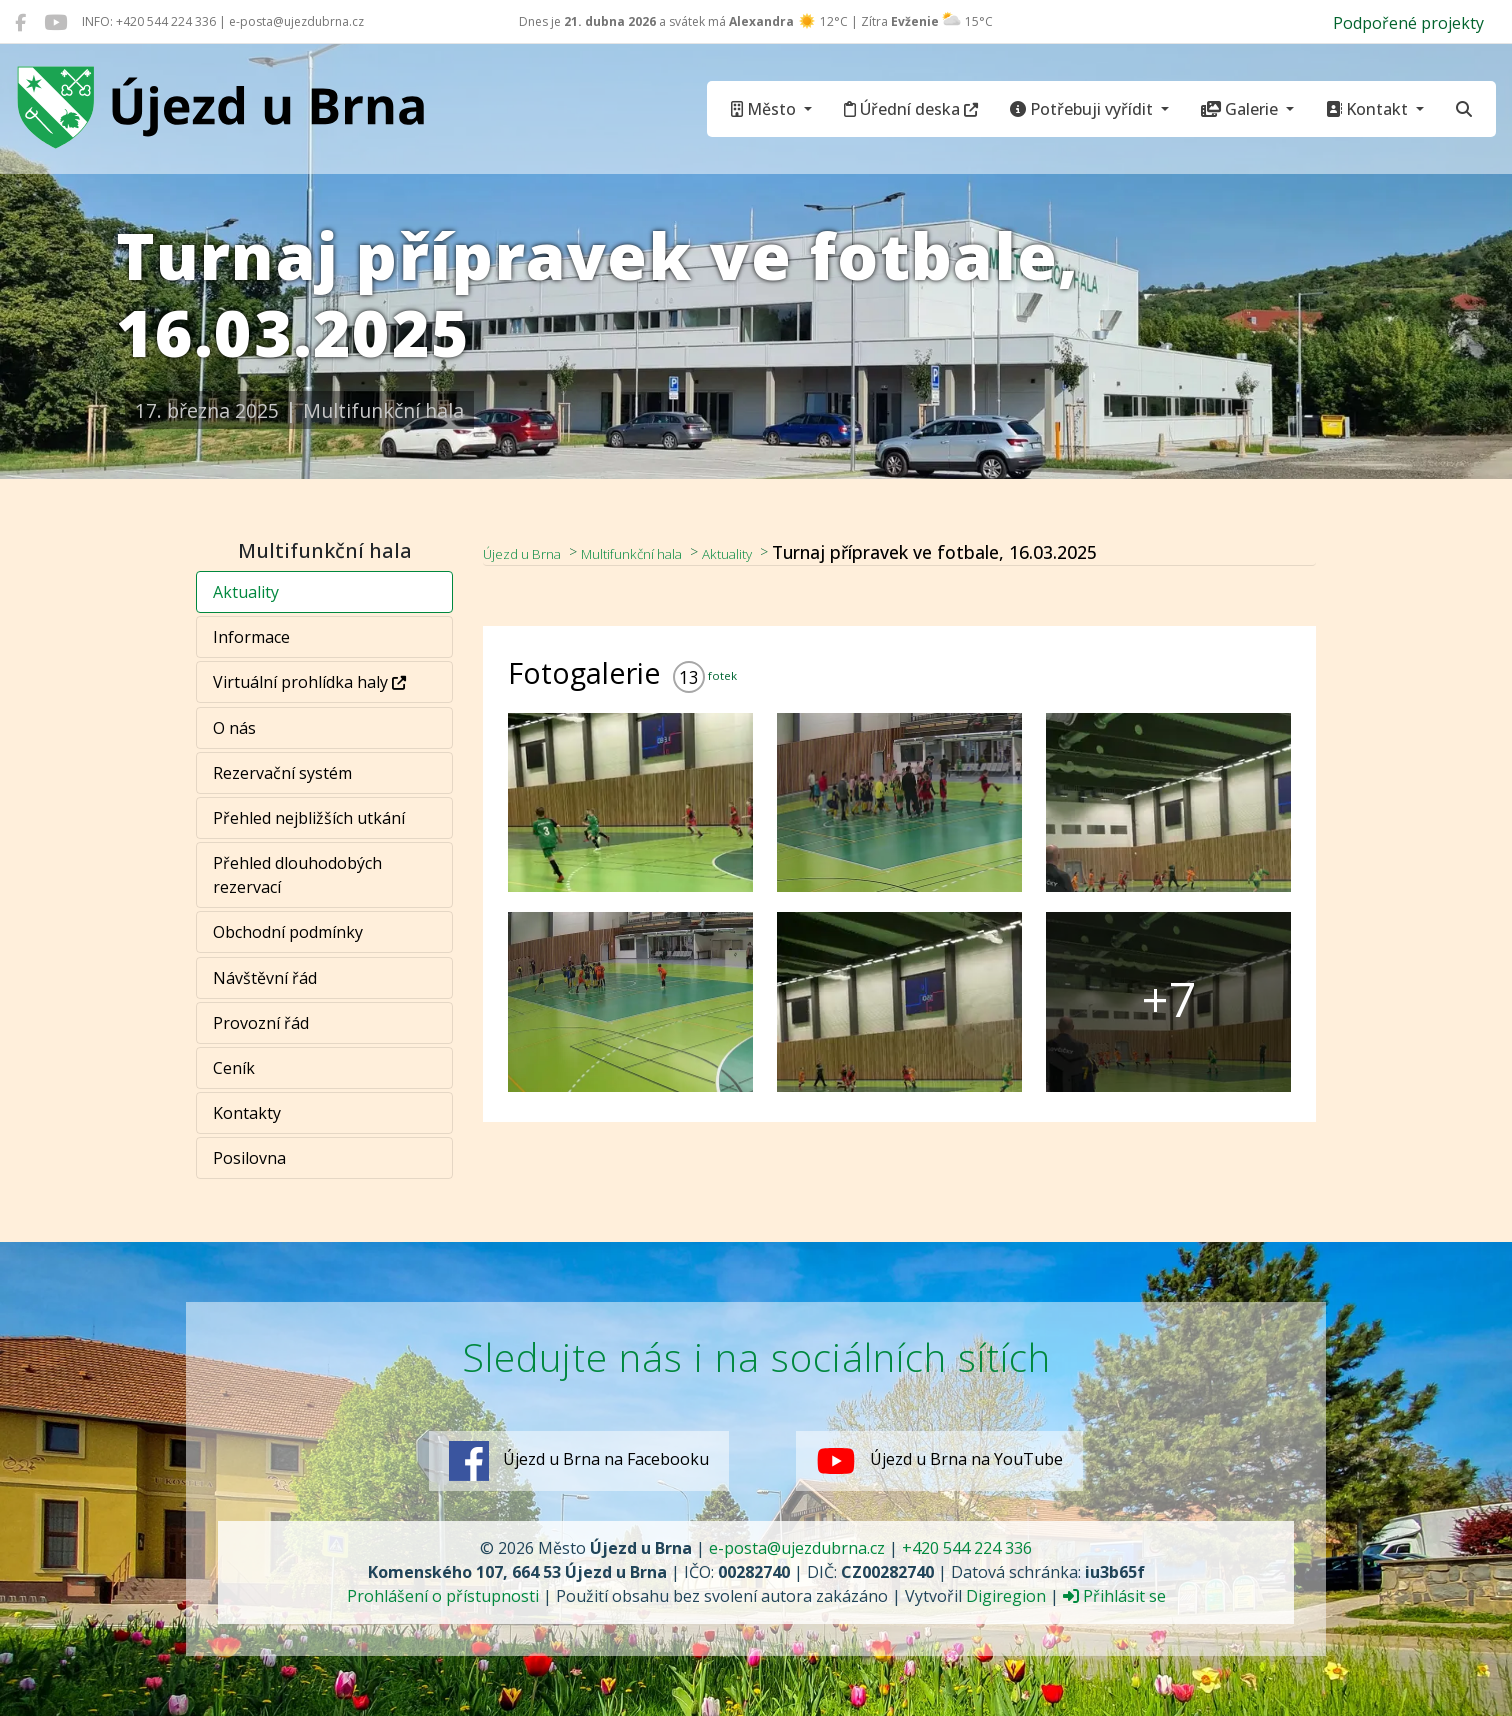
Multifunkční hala (672, 552)
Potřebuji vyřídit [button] (1083, 109)
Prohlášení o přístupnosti (443, 1596)
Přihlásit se (1114, 1596)
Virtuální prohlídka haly (309, 682)
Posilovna (249, 1158)
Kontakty (247, 1113)
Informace (251, 637)
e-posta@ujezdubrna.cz (797, 1548)
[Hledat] (1464, 109)
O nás (234, 728)
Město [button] (765, 109)
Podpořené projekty (1408, 23)
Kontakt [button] (1369, 109)
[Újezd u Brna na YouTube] (55, 22)
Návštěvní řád (265, 978)
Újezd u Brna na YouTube (940, 1461)
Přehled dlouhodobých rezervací (297, 875)
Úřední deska (911, 109)
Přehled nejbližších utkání (309, 818)
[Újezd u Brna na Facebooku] (20, 22)
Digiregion (1006, 1596)
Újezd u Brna (535, 552)
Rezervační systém (282, 773)
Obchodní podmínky (288, 932)
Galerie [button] (1241, 109)
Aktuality (246, 592)
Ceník (234, 1068)
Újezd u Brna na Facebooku (579, 1461)
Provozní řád (261, 1023)
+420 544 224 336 (967, 1548)
